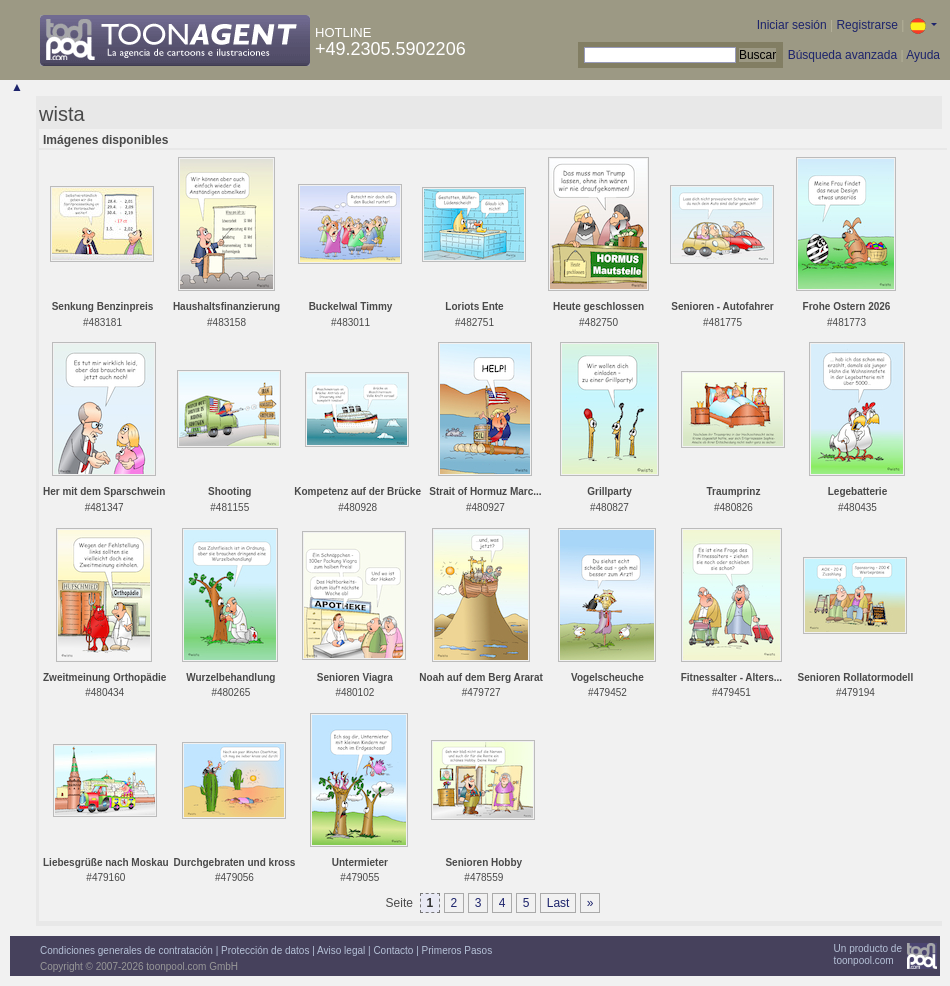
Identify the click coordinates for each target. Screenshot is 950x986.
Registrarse (866, 25)
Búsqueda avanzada (842, 55)
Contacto (393, 950)
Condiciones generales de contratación (126, 950)
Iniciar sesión (792, 25)
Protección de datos (265, 950)
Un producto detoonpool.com (868, 954)
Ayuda (923, 55)
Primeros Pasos (457, 950)
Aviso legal (341, 950)
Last (558, 903)
